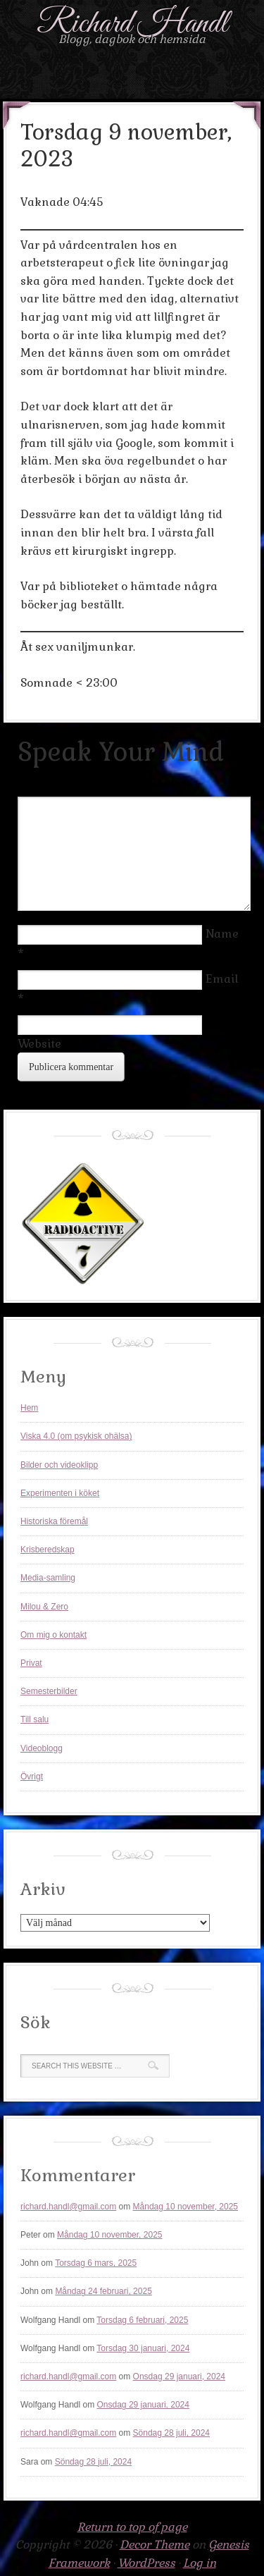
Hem (29, 1408)
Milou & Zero (44, 1607)
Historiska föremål (54, 1521)
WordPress (146, 2563)
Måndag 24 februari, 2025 (103, 2291)
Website (39, 1043)
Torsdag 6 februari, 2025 (142, 2320)
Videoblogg (41, 1748)
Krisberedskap (47, 1549)
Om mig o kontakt (53, 1635)
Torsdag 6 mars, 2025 (96, 2263)
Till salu (34, 1719)
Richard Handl (132, 24)
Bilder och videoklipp (59, 1465)
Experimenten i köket (59, 1493)
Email (222, 978)
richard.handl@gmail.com (68, 2207)
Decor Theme (154, 2544)
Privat (31, 1663)
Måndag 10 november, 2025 (185, 2207)
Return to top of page (132, 2527)
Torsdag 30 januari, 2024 (142, 2348)
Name (222, 933)
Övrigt (31, 1776)
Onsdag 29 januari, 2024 (179, 2376)
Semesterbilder (48, 1691)
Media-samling (47, 1578)
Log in (199, 2563)
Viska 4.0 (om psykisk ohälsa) (76, 1436)
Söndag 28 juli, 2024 (171, 2433)
